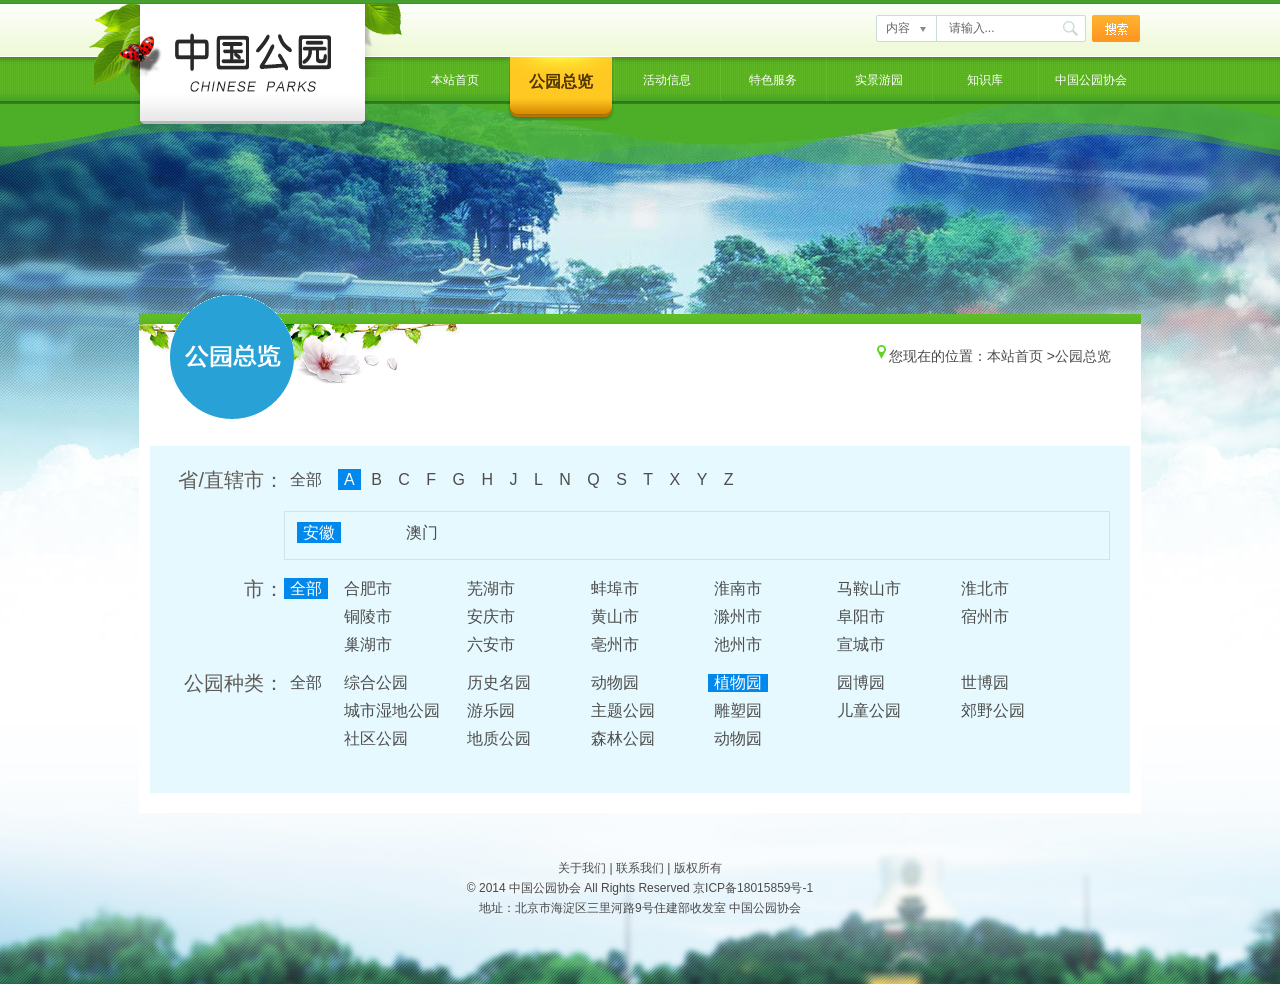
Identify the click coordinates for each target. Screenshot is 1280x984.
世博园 (985, 682)
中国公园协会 (1091, 80)
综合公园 (376, 682)
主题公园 (623, 710)
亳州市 (615, 644)
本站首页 (455, 80)
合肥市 (368, 588)
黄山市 (615, 616)
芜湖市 (491, 588)
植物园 (738, 682)
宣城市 (861, 644)
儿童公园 (869, 710)
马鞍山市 (869, 588)
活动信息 (667, 80)
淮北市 (985, 588)
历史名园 (499, 682)
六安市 (491, 644)
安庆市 (491, 616)
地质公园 (499, 738)
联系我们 (640, 868)
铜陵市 (368, 616)
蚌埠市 (615, 588)
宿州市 (985, 616)
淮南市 (738, 588)
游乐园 (491, 710)
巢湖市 (368, 644)
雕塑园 (738, 710)
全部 (306, 479)
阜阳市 (861, 616)
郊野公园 (993, 710)
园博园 (861, 682)
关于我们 (582, 868)
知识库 (985, 80)
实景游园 (879, 80)
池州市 (738, 644)
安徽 (319, 532)
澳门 (422, 532)
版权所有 (698, 868)
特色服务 (773, 80)
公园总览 (561, 81)
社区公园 (376, 738)
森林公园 (623, 738)
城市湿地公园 (392, 710)
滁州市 (738, 616)
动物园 (615, 682)
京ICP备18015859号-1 (753, 888)
